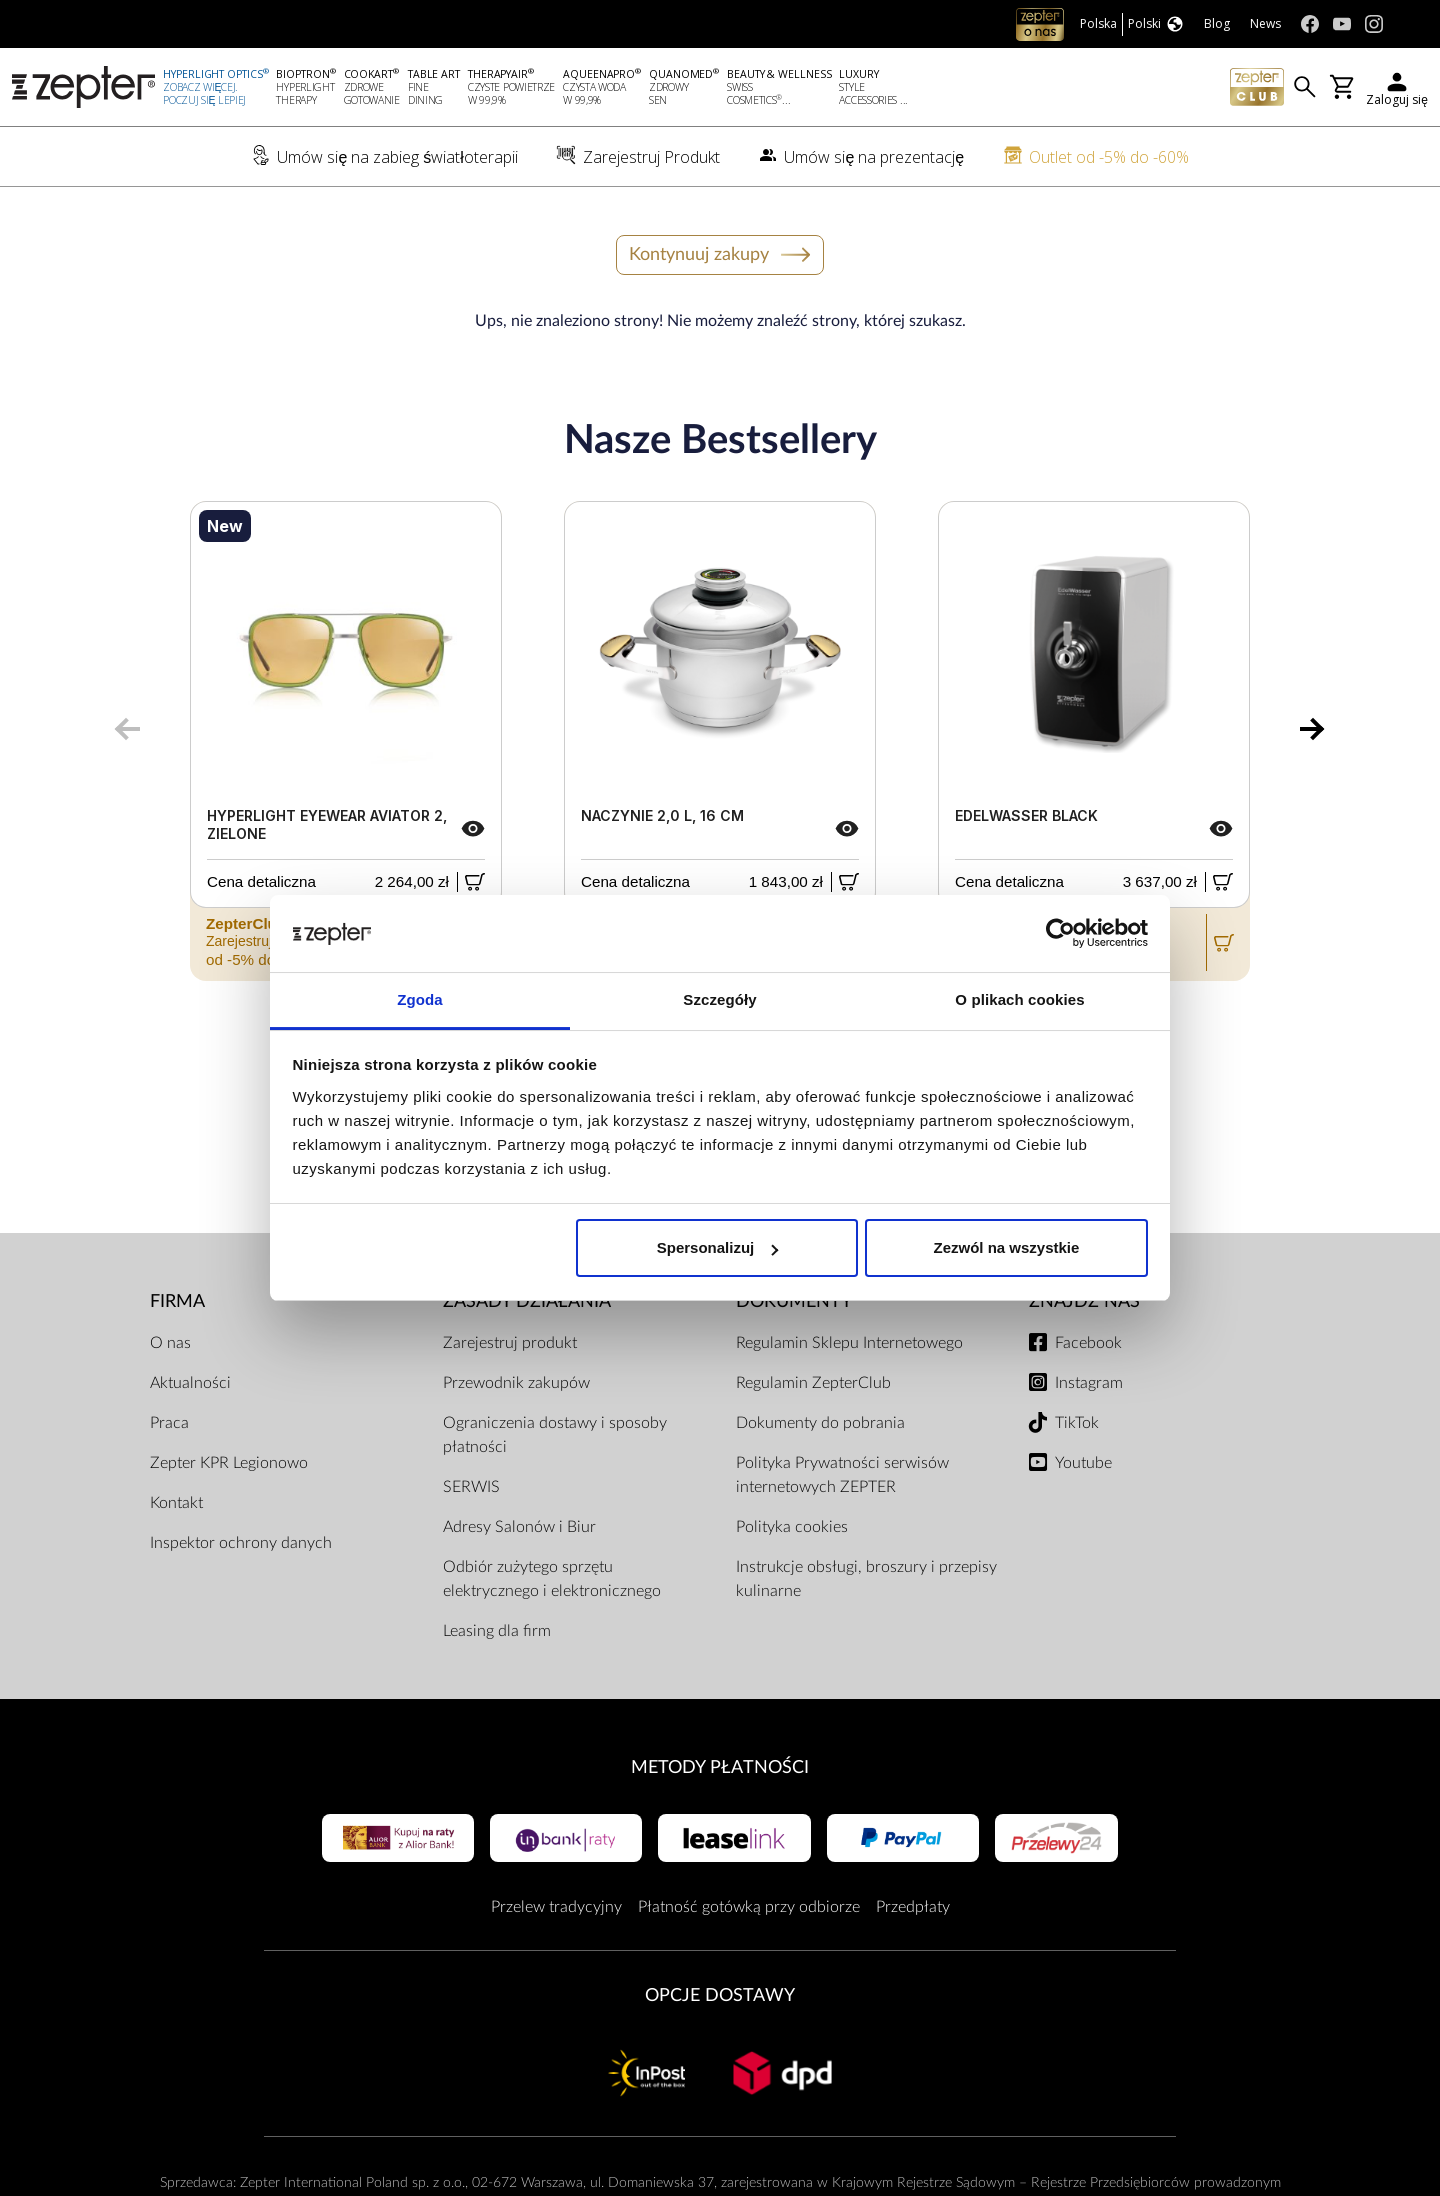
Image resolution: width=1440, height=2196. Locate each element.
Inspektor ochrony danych (241, 1543)
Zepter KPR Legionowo (229, 1463)
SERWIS (471, 1487)
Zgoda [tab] (420, 999)
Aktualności (190, 1383)
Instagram (1089, 1383)
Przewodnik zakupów (516, 1383)
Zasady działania (527, 1301)
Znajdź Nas (1084, 1301)
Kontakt (176, 1503)
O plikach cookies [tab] (1019, 999)
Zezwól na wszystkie (1006, 1247)
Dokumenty (794, 1301)
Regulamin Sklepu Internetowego (849, 1343)
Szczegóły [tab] (719, 999)
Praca (169, 1423)
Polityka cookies (792, 1527)
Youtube (1083, 1463)
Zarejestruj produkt (510, 1343)
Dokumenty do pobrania (820, 1423)
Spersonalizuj (718, 1247)
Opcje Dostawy (720, 1995)
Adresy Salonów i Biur (519, 1527)
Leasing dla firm (497, 1631)
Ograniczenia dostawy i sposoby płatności (555, 1435)
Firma (177, 1301)
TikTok (1077, 1423)
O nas (170, 1343)
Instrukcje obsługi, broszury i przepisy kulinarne (866, 1579)
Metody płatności (720, 1767)
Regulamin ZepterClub (813, 1383)
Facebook (1088, 1343)
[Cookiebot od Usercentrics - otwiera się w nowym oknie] (1060, 934)
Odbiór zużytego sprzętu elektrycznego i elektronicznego (552, 1579)
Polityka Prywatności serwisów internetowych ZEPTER (842, 1475)
